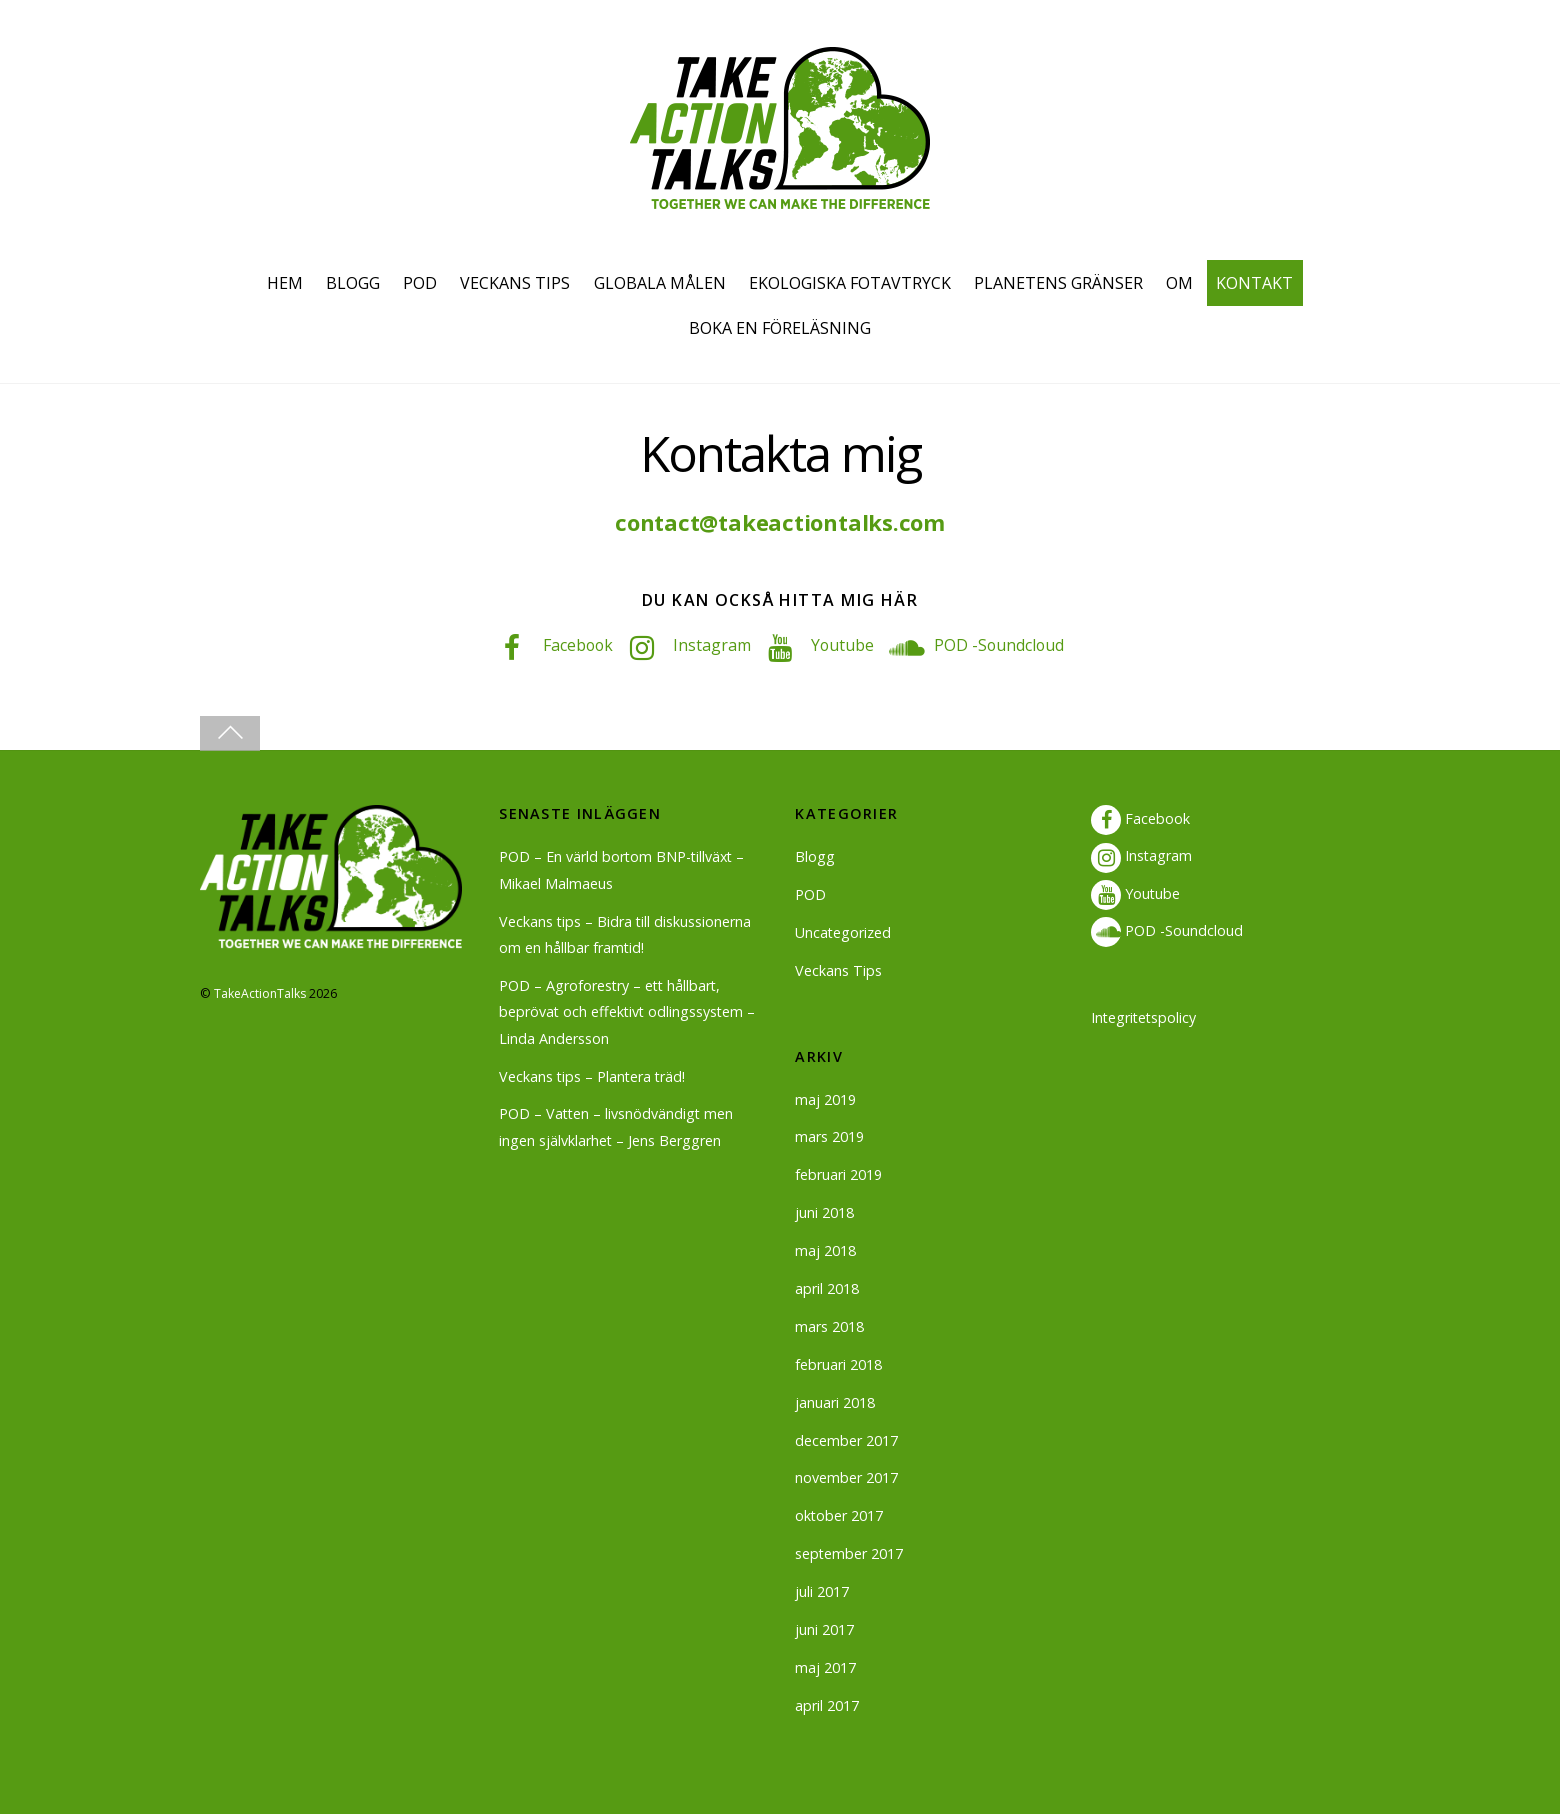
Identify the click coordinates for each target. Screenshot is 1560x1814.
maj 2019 (825, 1098)
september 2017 (849, 1553)
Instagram (704, 645)
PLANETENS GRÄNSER (1058, 283)
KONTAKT (1254, 283)
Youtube (835, 645)
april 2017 (827, 1704)
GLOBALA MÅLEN (660, 283)
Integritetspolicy (1145, 1016)
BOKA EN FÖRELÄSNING (780, 328)
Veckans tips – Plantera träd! (593, 1075)
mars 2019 (829, 1136)
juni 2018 (824, 1212)
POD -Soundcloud (993, 645)
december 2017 (846, 1439)
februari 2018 (838, 1363)
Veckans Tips (838, 970)
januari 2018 (835, 1401)
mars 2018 (829, 1326)
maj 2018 (825, 1250)
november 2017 (846, 1477)
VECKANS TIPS (515, 283)
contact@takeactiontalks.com (780, 522)
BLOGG (353, 283)
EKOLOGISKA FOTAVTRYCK (850, 283)
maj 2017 (825, 1667)
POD (420, 283)
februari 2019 (838, 1174)
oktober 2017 (839, 1515)
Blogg (815, 856)
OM (1179, 283)
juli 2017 (822, 1591)
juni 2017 (824, 1629)
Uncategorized (843, 932)
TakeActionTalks (260, 992)
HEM (285, 283)
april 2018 (827, 1288)
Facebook (569, 645)
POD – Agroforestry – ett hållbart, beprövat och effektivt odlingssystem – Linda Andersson (629, 1011)
